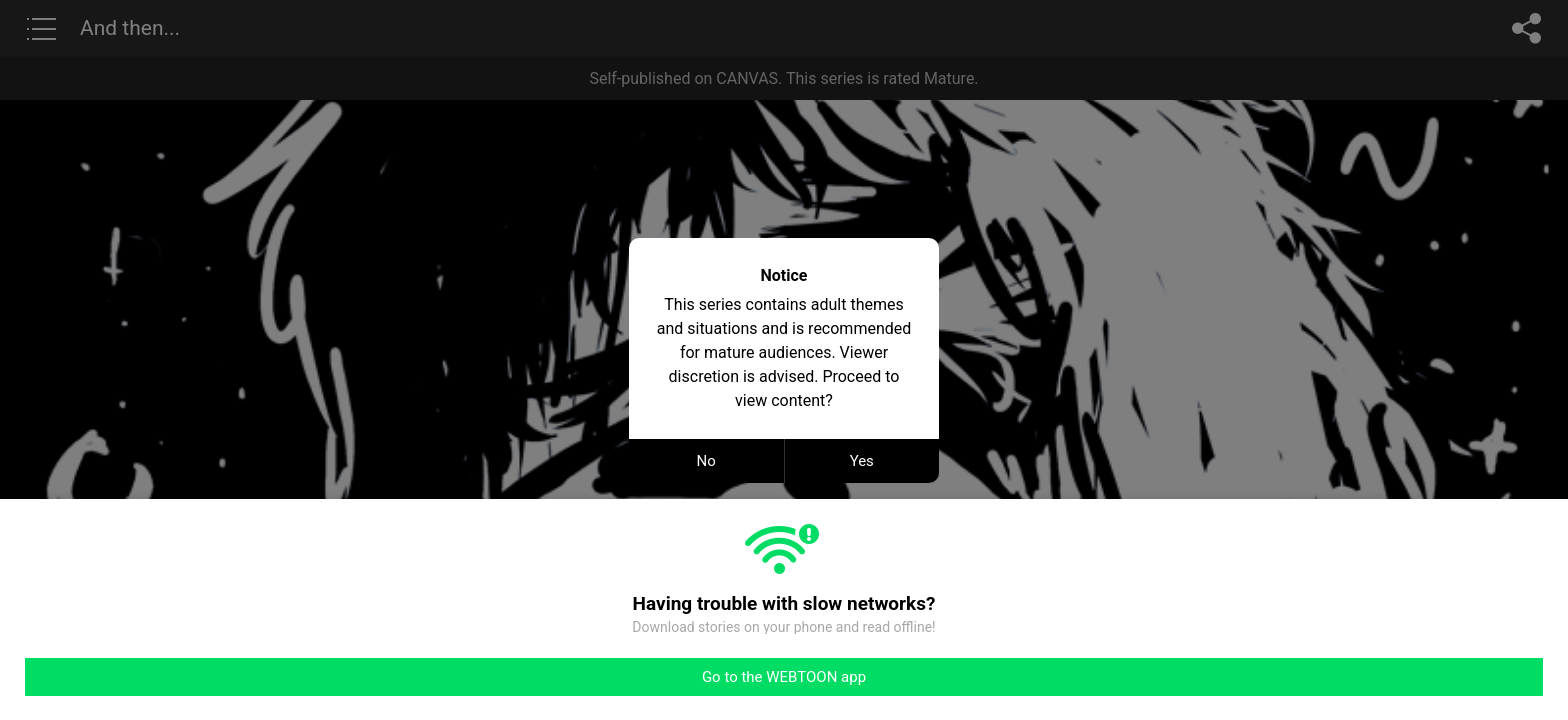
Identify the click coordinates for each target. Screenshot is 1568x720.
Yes (862, 461)
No (706, 461)
